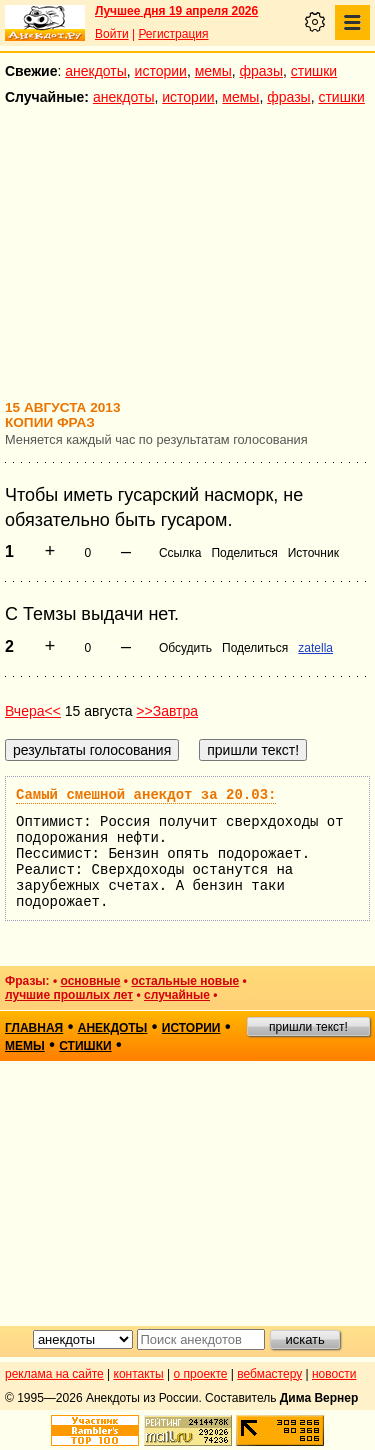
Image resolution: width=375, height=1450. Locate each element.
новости (334, 1374)
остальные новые (185, 981)
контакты (139, 1374)
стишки (314, 71)
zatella (315, 648)
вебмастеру (269, 1374)
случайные (177, 995)
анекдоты (96, 71)
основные (90, 981)
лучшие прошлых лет (69, 995)
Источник (313, 553)
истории (161, 71)
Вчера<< (33, 711)
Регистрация (173, 34)
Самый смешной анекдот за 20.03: (146, 795)
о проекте (201, 1374)
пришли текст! (308, 1027)
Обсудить (185, 648)
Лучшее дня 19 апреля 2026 (176, 11)
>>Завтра (167, 711)
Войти (112, 34)
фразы (261, 71)
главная (34, 1028)
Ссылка (180, 553)
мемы (213, 71)
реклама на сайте (54, 1374)
